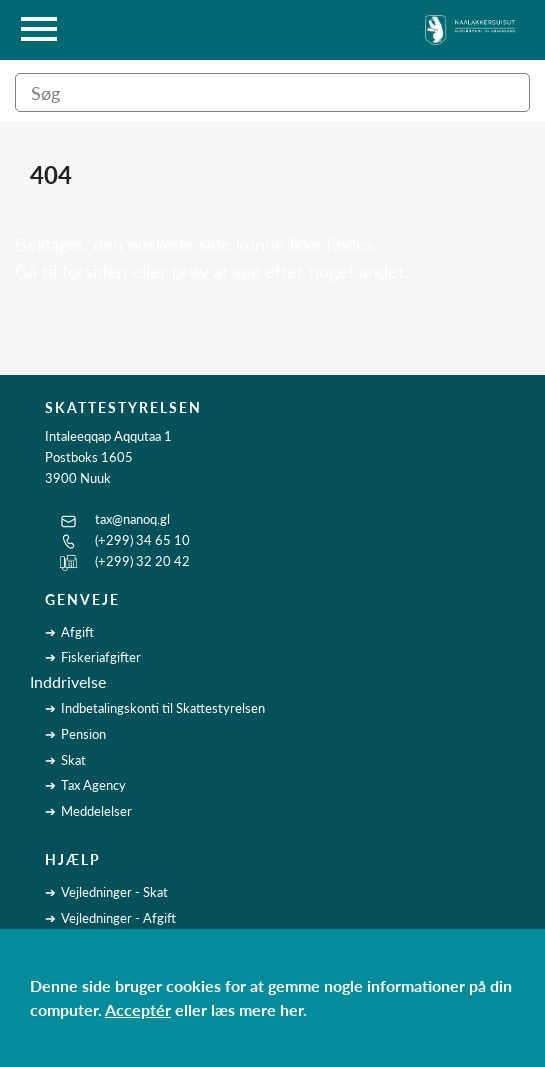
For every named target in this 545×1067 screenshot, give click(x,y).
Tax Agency (93, 785)
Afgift (77, 632)
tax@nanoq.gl (132, 519)
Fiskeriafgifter (101, 657)
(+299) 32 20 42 (142, 561)
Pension (83, 734)
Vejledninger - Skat (114, 892)
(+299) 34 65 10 (142, 540)
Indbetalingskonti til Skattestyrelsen (163, 708)
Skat (73, 760)
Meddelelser (96, 811)
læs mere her (257, 1009)
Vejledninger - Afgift (118, 918)
